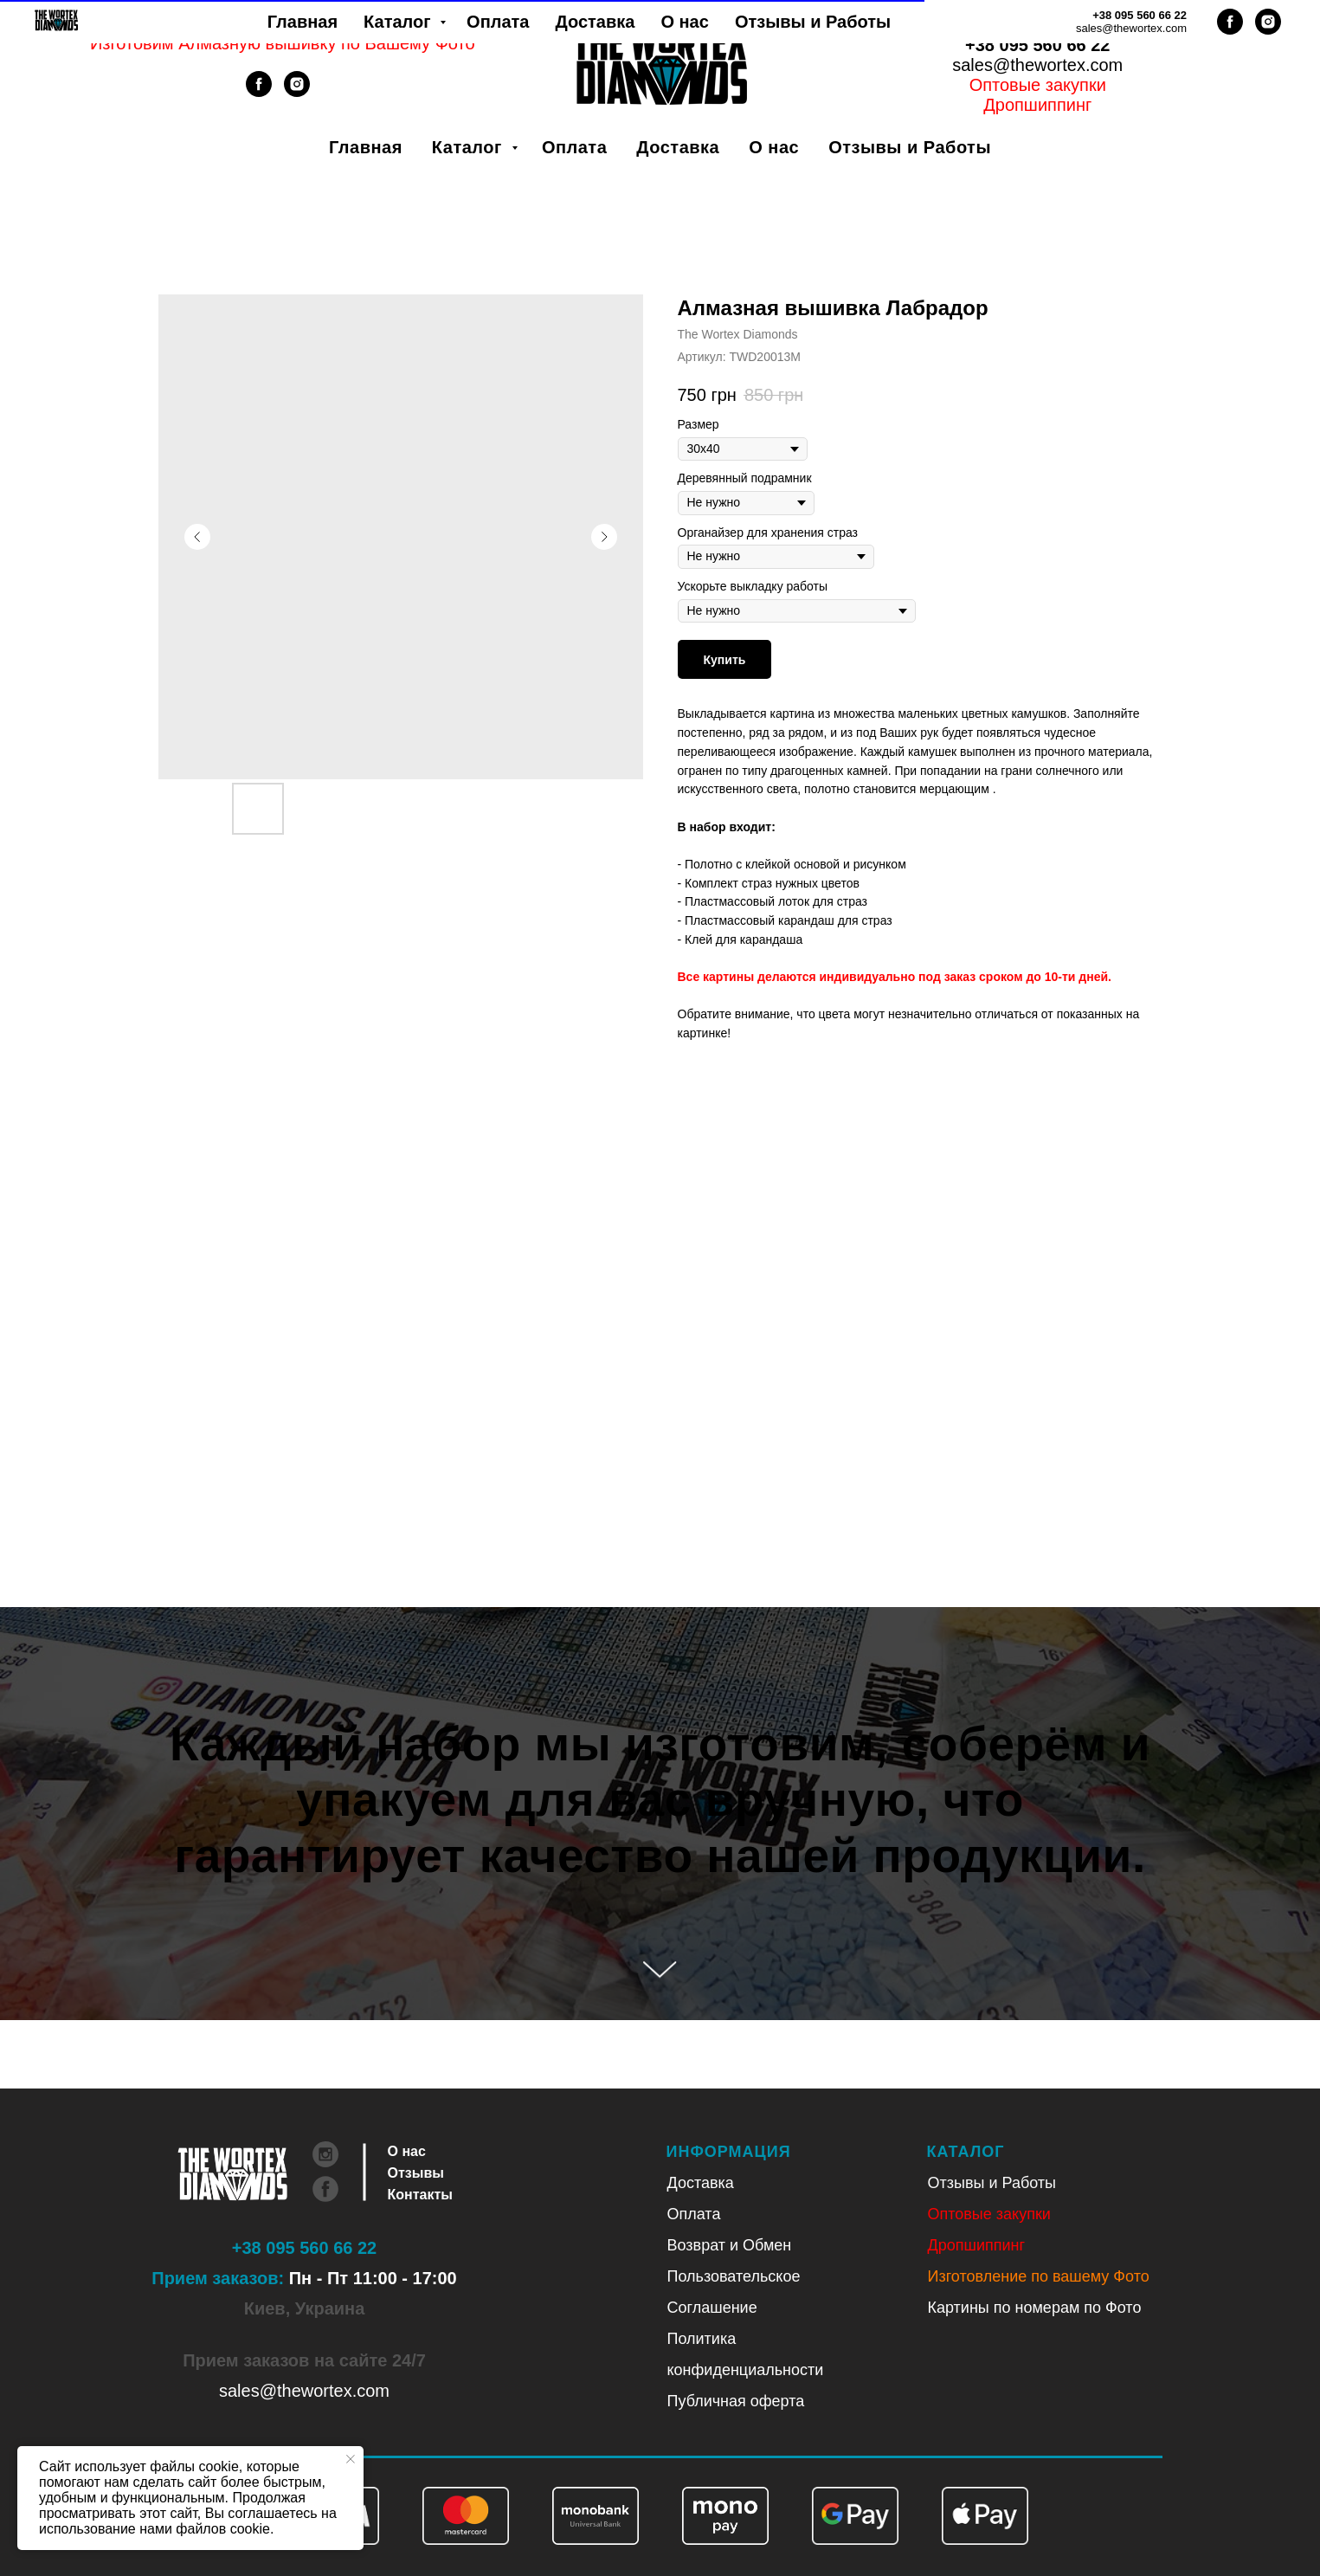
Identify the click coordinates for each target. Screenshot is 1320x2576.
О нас (774, 147)
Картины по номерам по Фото (1035, 2307)
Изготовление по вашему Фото (1038, 2276)
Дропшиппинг (977, 2245)
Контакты (420, 2194)
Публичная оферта (736, 2401)
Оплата (574, 147)
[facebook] (259, 92)
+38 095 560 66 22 (1037, 45)
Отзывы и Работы (909, 147)
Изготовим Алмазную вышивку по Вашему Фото (282, 43)
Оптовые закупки (1037, 84)
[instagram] (297, 92)
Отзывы (416, 2173)
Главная (365, 147)
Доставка (677, 147)
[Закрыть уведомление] (350, 2459)
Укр (1015, 25)
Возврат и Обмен (729, 2245)
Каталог (469, 147)
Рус (1060, 25)
